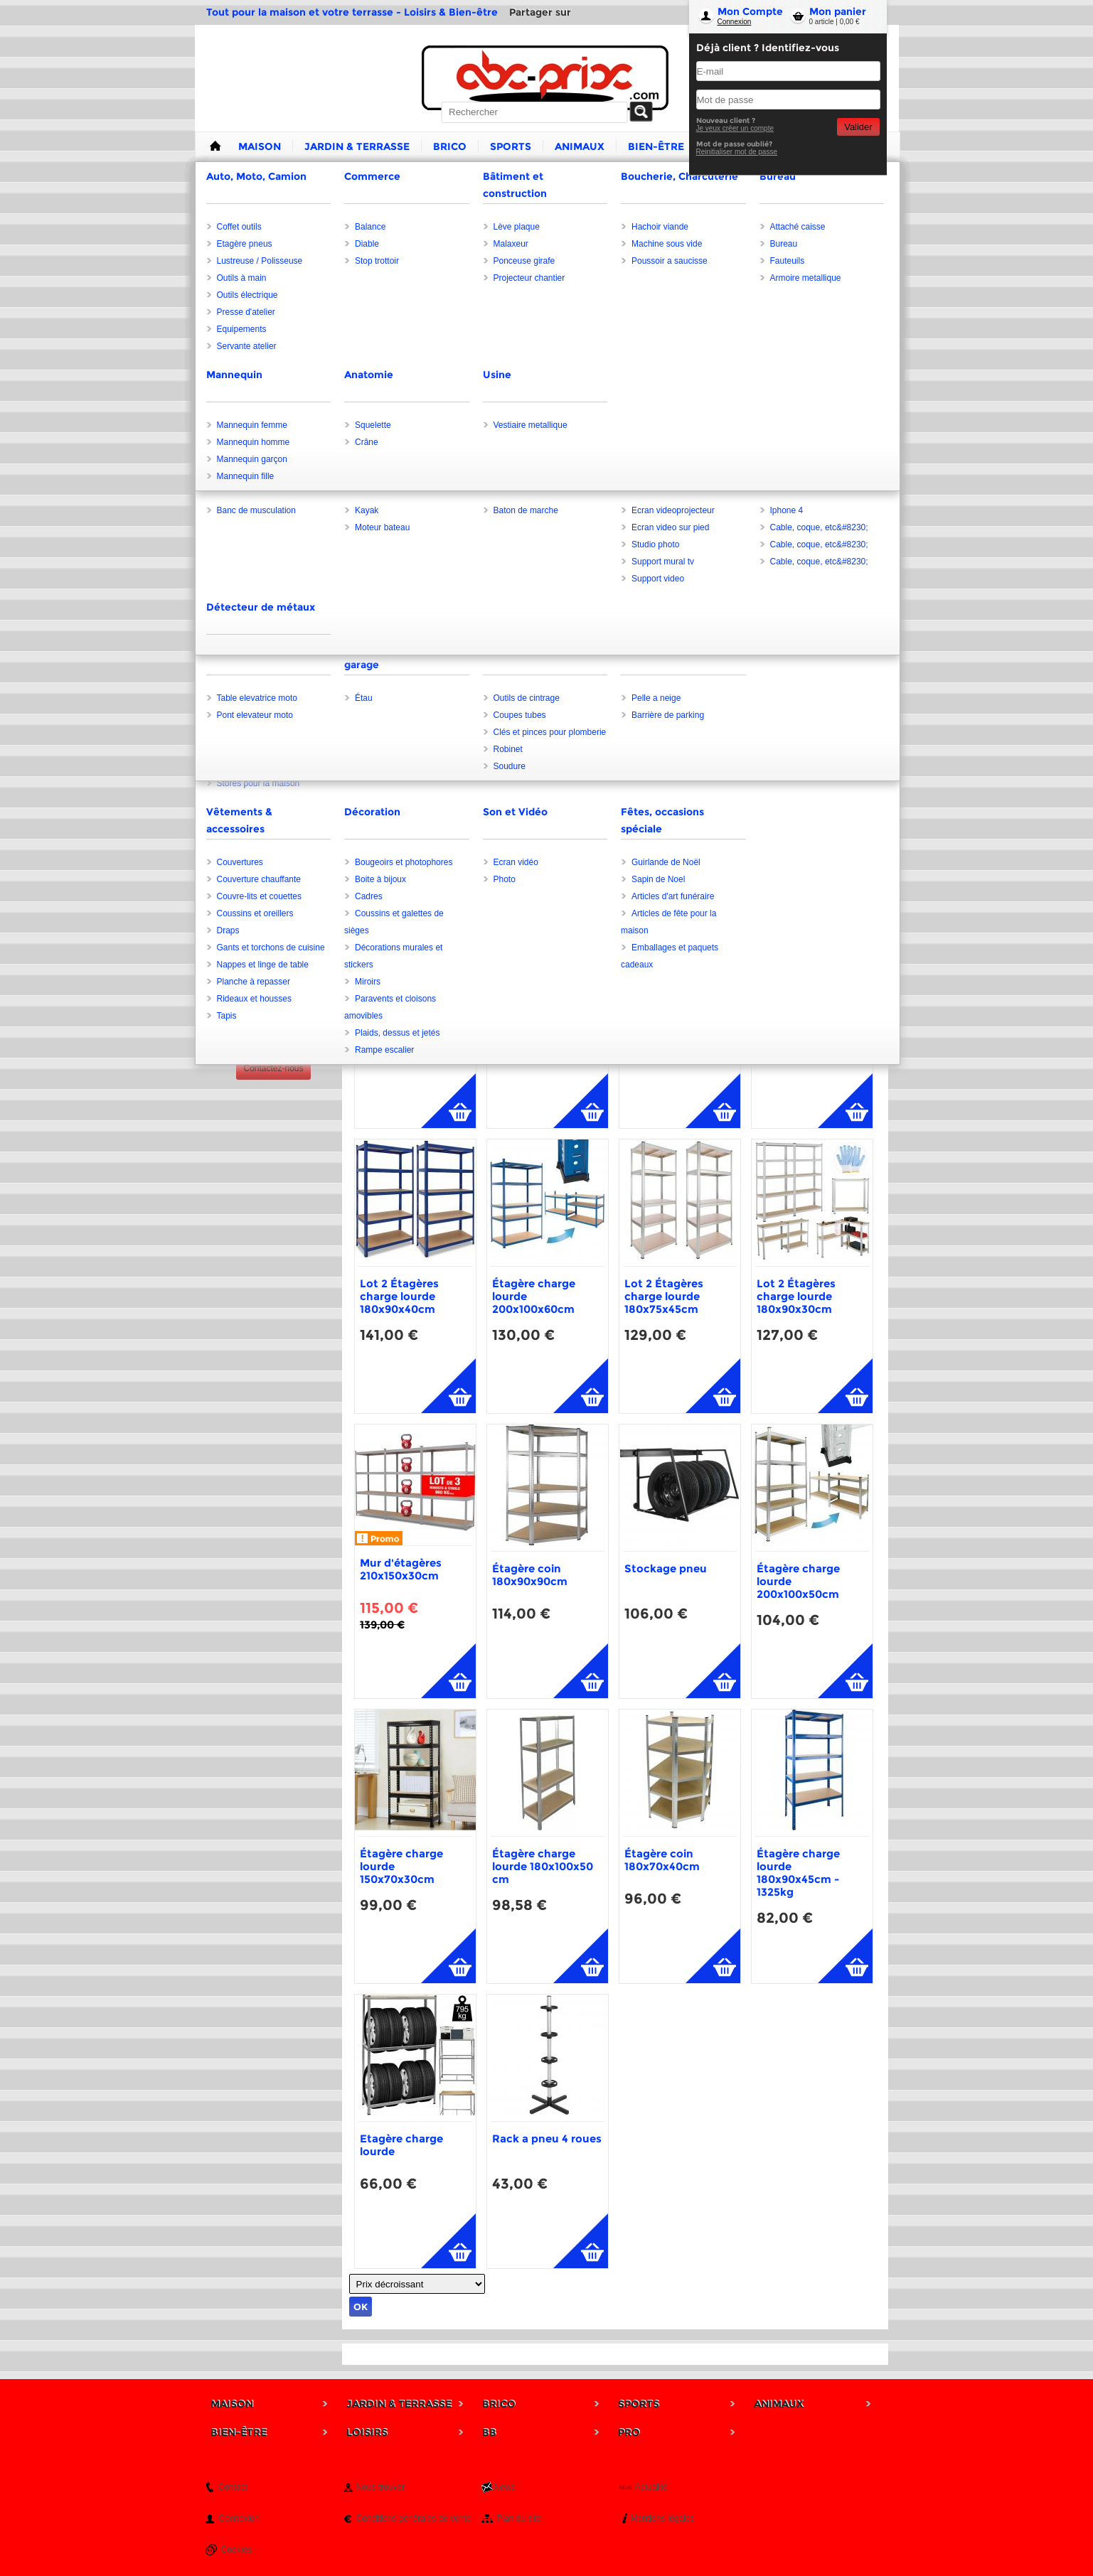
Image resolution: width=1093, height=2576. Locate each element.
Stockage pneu (665, 1568)
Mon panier (837, 11)
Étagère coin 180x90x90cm (529, 1575)
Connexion (735, 22)
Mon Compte (750, 11)
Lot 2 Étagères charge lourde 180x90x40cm (399, 1296)
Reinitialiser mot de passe (737, 152)
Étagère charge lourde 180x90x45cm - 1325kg (798, 1873)
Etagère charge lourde (401, 2145)
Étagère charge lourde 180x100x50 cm (542, 1866)
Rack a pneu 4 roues (547, 2138)
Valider (858, 127)
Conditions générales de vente (413, 2518)
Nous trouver (380, 2487)
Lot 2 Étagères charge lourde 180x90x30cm (796, 1296)
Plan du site (519, 2518)
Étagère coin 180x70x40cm (662, 1860)
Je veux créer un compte (735, 128)
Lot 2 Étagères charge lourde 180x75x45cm (663, 1296)
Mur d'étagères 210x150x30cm (401, 1569)
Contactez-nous (273, 1068)
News (505, 2487)
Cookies (236, 2550)
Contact (232, 2487)
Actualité (651, 2487)
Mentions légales (663, 2518)
